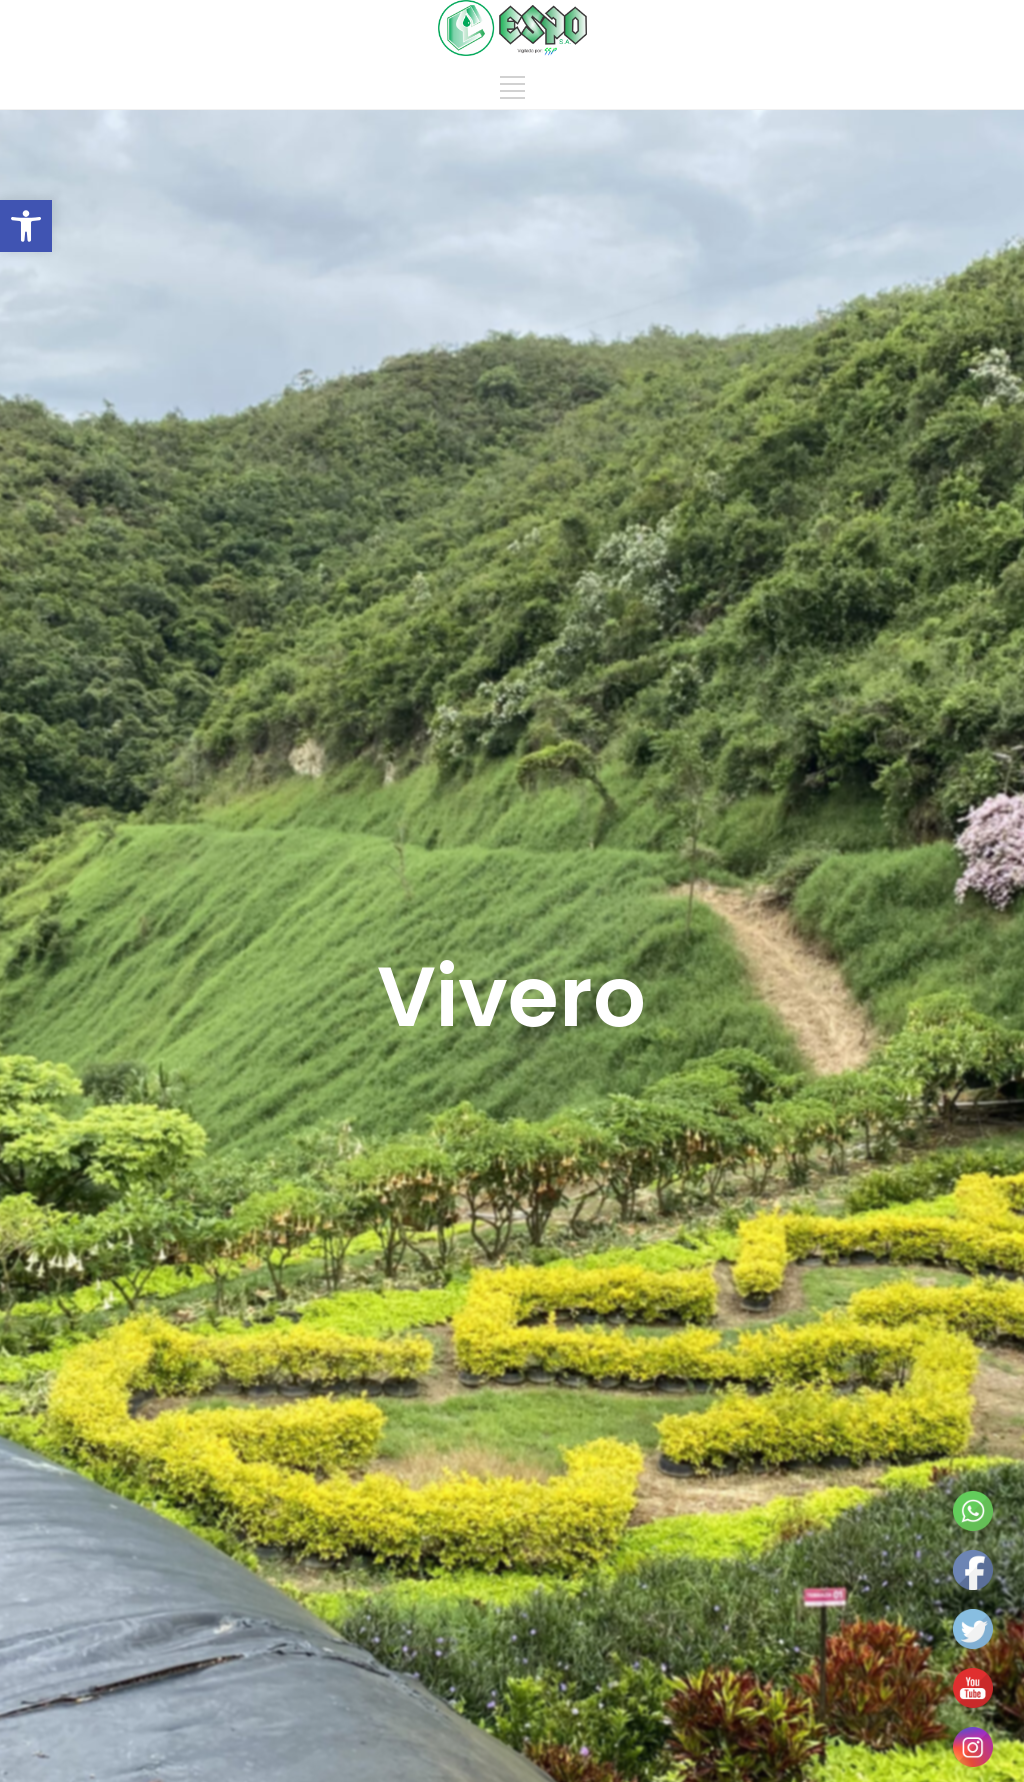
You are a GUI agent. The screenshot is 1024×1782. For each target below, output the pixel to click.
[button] (26, 226)
